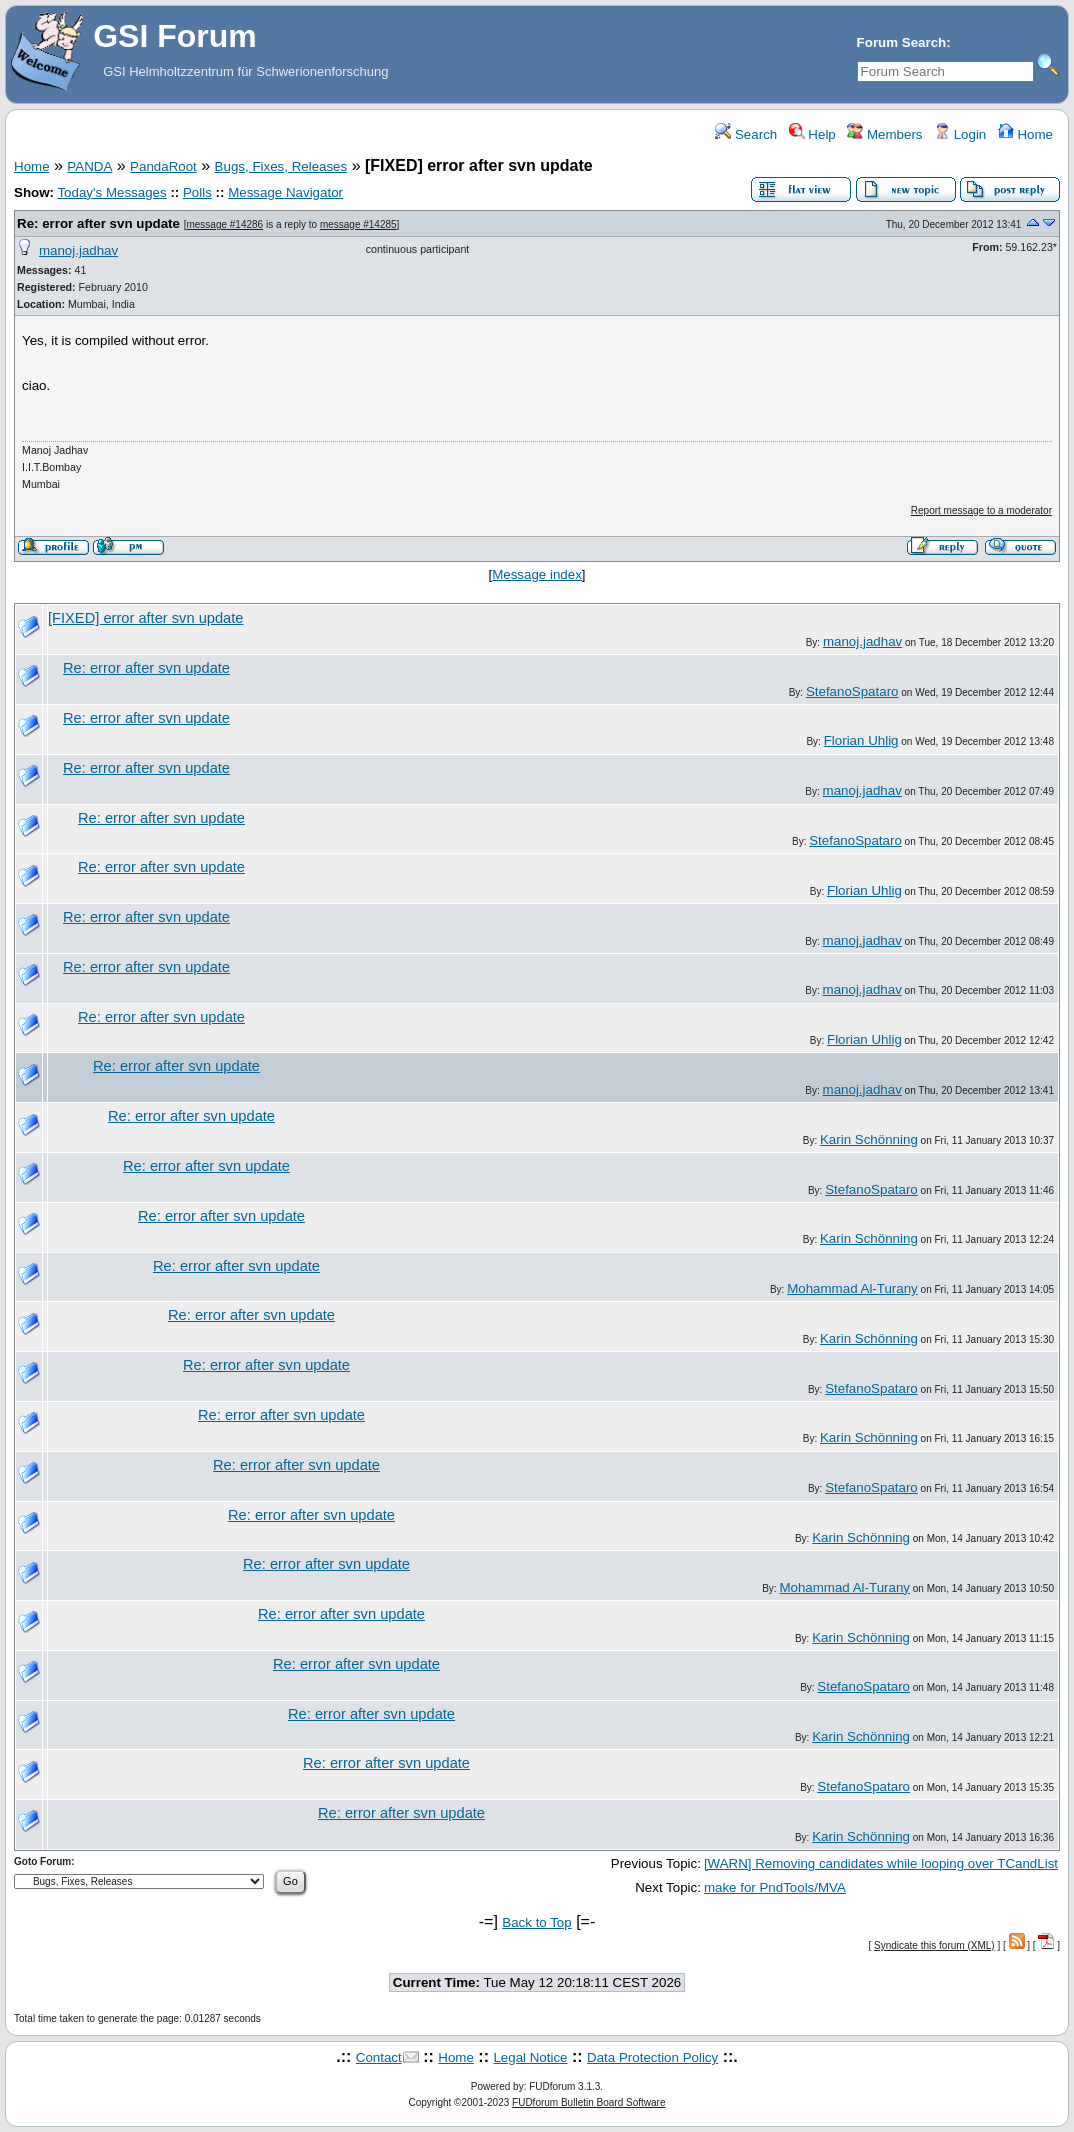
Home (1025, 134)
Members (884, 134)
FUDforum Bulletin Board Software (588, 2102)
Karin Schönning (869, 1139)
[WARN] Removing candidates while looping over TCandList (881, 1863)
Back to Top (536, 1922)
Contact (379, 2057)
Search (746, 134)
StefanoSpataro (852, 691)
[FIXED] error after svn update (146, 618)
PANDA (89, 166)
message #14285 (358, 224)
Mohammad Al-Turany (852, 1288)
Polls (197, 192)
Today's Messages (111, 192)
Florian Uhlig (861, 740)
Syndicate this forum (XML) (934, 1945)
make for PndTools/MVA (775, 1887)
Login (960, 134)
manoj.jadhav (78, 250)
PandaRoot (163, 166)
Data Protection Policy (652, 2057)
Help (812, 134)
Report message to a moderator (981, 510)
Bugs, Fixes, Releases (281, 166)
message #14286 (224, 224)
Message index (537, 574)
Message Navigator (285, 192)
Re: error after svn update (98, 223)
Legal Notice (530, 2057)
